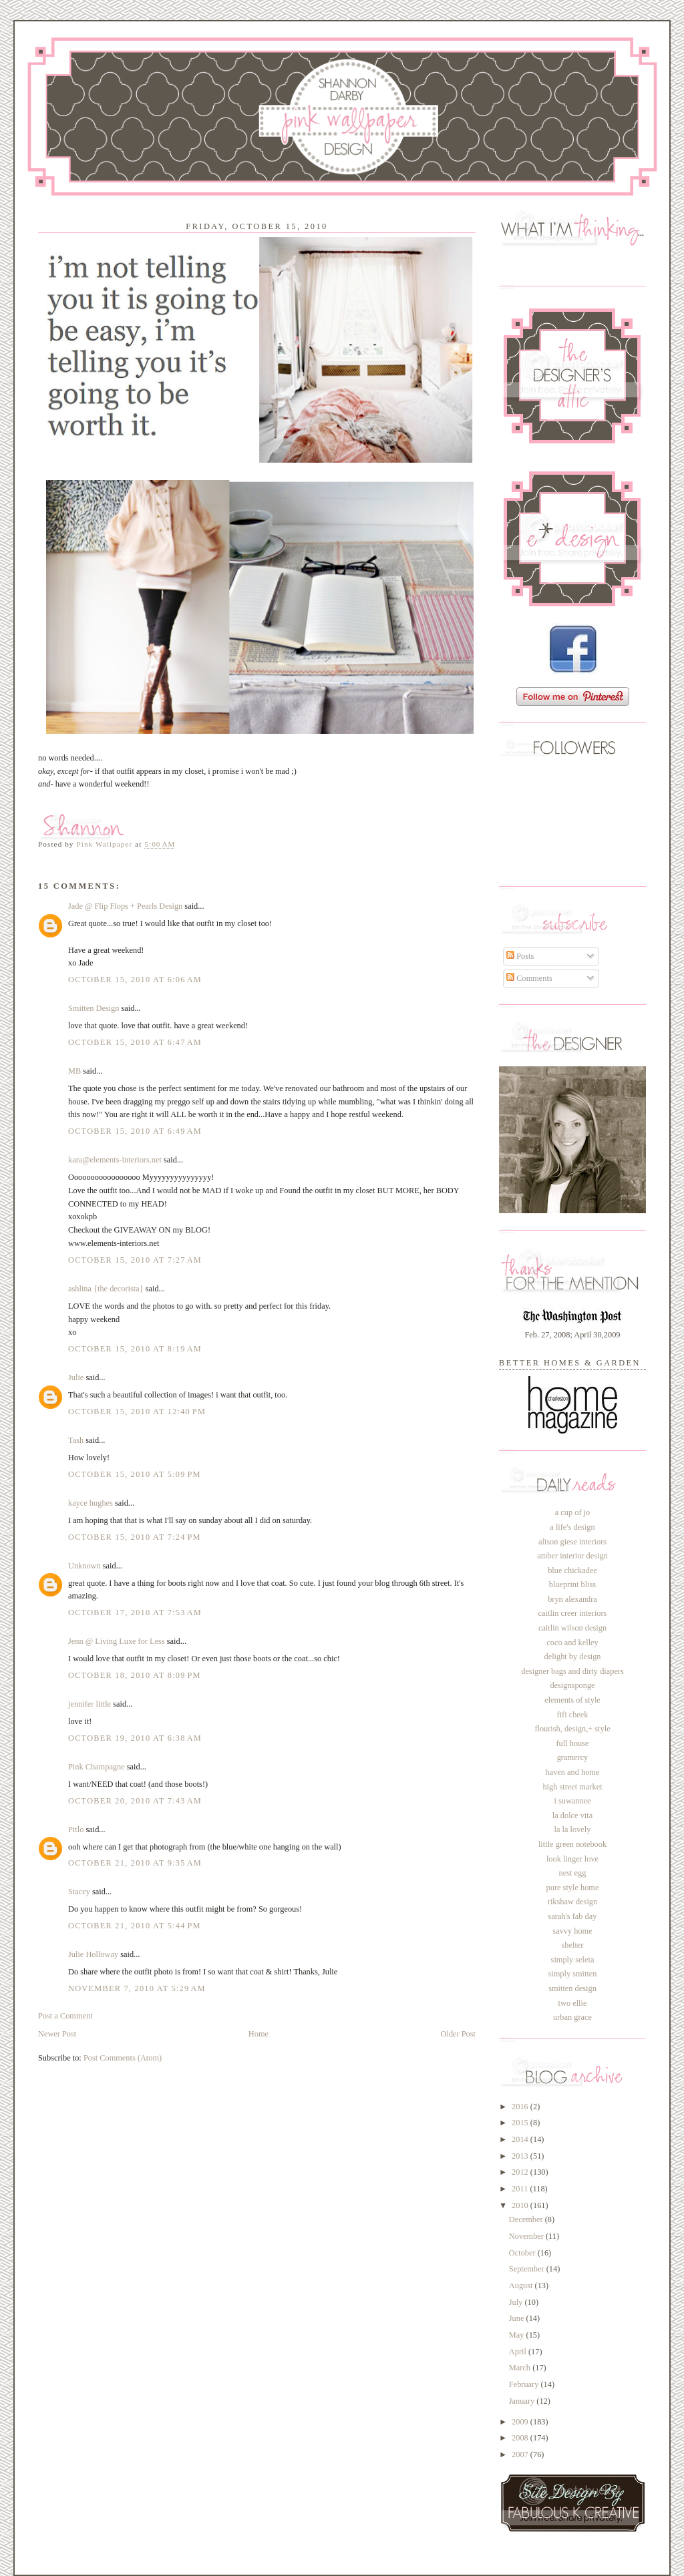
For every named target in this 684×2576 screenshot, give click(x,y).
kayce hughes (90, 1503)
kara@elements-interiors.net (115, 1159)
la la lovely (572, 1829)
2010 (521, 2205)
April (518, 2351)
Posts (520, 956)
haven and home (573, 1772)
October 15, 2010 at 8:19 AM (135, 1348)
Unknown (84, 1565)
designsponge (572, 1685)
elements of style (572, 1700)
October (523, 2253)
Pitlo (75, 1829)
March (520, 2367)
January (522, 2401)
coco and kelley (572, 1642)
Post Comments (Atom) (122, 2058)
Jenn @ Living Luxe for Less (116, 1641)
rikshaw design (572, 1901)
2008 (521, 2437)
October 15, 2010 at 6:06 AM (135, 979)
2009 (521, 2421)
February (525, 2384)
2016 (521, 2106)
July (517, 2302)
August (522, 2285)
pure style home (572, 1887)
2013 (521, 2156)
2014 (521, 2139)
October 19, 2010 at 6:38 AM (135, 1738)
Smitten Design (93, 1008)
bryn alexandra (572, 1599)
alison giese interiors (572, 1541)
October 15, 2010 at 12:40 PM (137, 1411)
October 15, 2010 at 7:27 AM (135, 1260)
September (527, 2269)
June (517, 2318)
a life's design (572, 1527)
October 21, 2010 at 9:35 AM (135, 1863)
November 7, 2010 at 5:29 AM (137, 1988)
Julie (75, 1377)
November (527, 2236)
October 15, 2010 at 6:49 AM (135, 1131)
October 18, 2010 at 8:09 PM (134, 1675)
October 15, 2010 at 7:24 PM (134, 1537)
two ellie (572, 2003)
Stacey (79, 1891)
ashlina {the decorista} (106, 1288)
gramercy (572, 1757)
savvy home (572, 1931)
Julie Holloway (93, 1954)
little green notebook (572, 1844)
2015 (521, 2122)
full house (572, 1743)
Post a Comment (65, 2015)
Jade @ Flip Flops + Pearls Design (125, 906)
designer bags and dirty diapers (572, 1671)
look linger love (572, 1859)
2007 (521, 2454)
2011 (521, 2188)
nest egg (572, 1873)
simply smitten (572, 1973)
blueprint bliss (572, 1584)
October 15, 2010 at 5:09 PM (134, 1474)
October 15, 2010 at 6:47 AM (135, 1042)
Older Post (458, 2033)
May (517, 2335)
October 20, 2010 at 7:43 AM (135, 1800)
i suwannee (572, 1800)
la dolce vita (572, 1815)
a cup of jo (572, 1512)
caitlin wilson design (572, 1628)
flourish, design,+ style (572, 1728)
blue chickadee (572, 1570)
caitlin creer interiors (572, 1613)
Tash (75, 1440)
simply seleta (572, 1959)
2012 (521, 2172)
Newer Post (57, 2033)
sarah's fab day (572, 1916)
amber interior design (572, 1555)
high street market (572, 1786)
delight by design (572, 1656)
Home (258, 2033)
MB (74, 1071)
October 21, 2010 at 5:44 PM (134, 1925)
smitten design (572, 1988)
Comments (529, 978)
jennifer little (89, 1704)
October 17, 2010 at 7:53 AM (135, 1612)
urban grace (572, 2017)
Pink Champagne (96, 1766)
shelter (573, 1945)
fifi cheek (572, 1714)
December (527, 2219)
